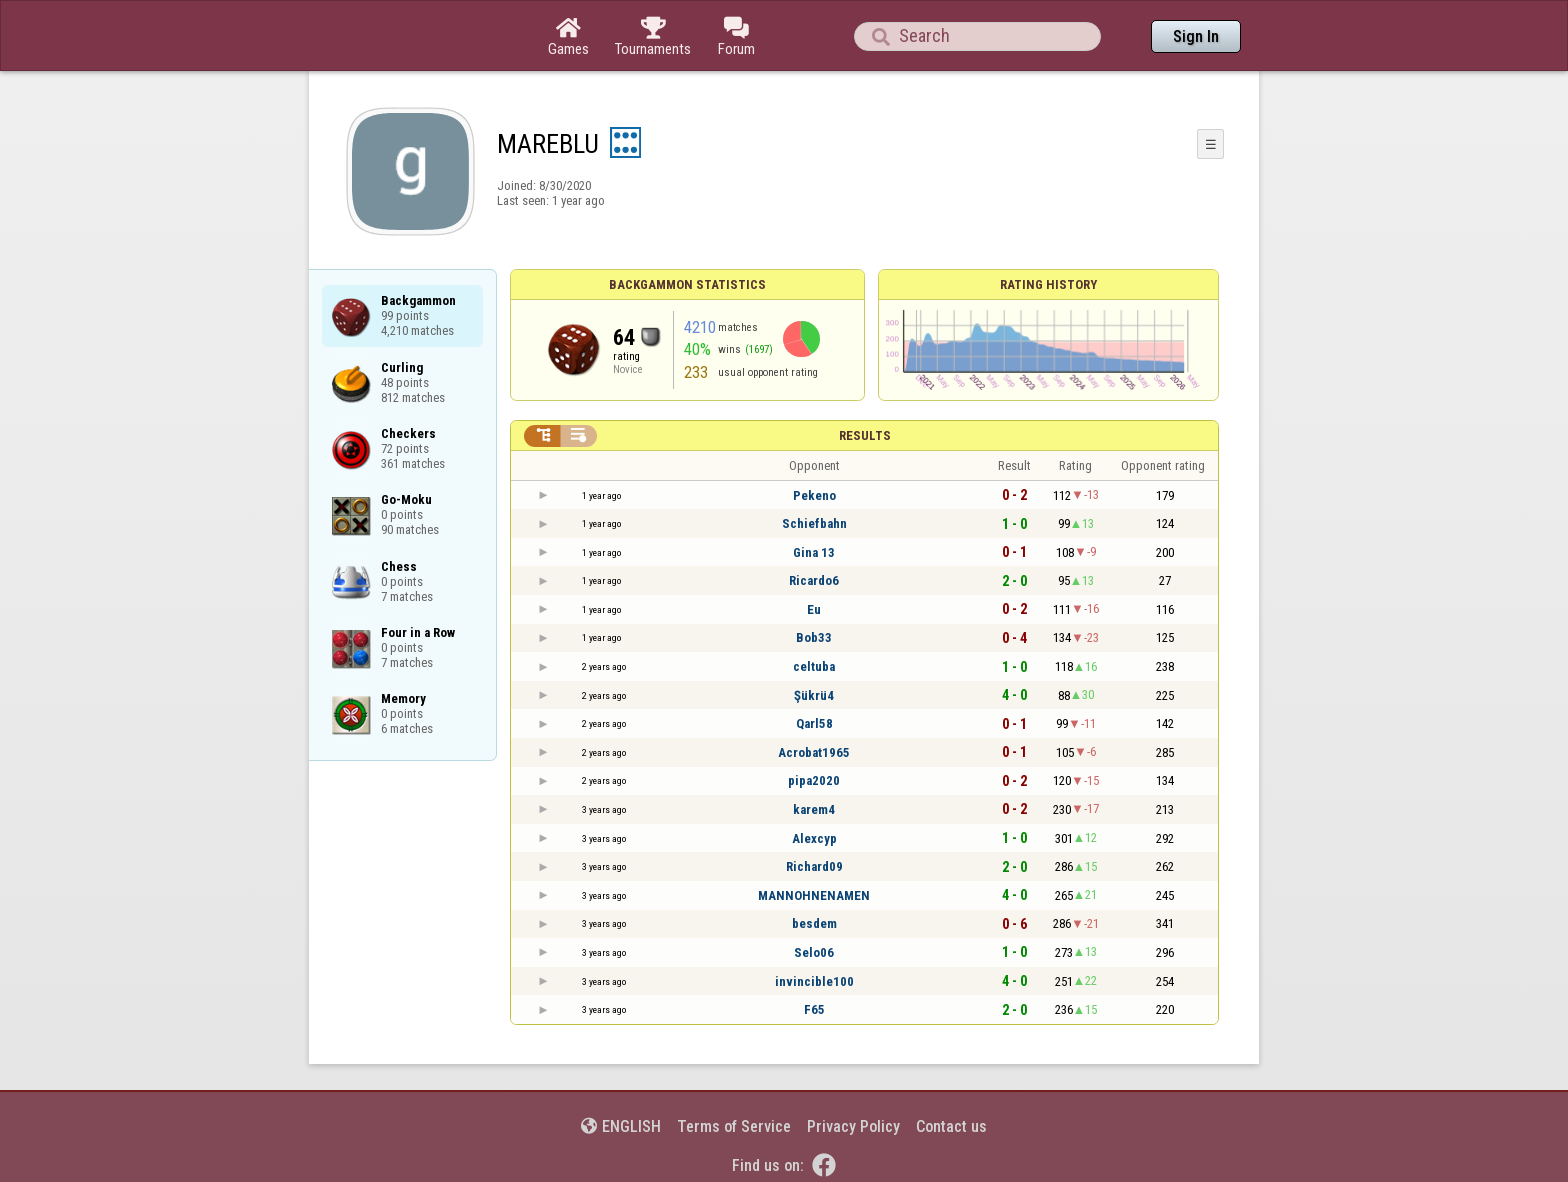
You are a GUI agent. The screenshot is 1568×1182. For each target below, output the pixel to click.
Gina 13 (814, 552)
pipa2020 (814, 780)
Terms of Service (734, 1126)
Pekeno (814, 495)
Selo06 (814, 952)
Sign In (1196, 36)
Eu (814, 609)
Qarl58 (814, 723)
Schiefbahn (814, 523)
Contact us (951, 1126)
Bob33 (814, 637)
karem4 (814, 809)
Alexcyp (814, 838)
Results (865, 435)
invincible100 (814, 981)
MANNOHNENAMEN (814, 895)
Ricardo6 (814, 580)
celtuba (814, 666)
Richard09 (814, 866)
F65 (814, 1009)
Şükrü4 (814, 695)
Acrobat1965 (814, 752)
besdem (814, 923)
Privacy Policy (853, 1126)
